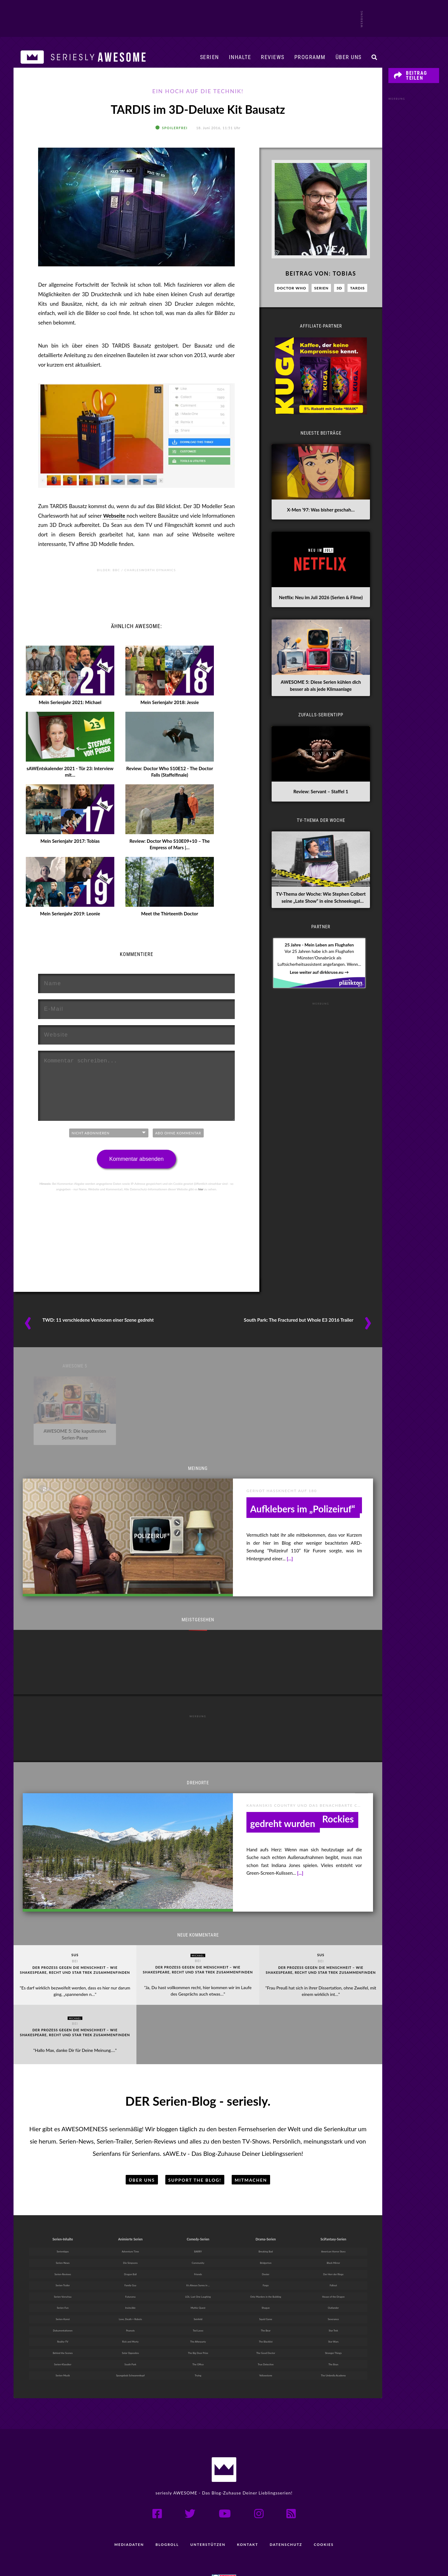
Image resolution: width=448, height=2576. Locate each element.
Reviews (273, 57)
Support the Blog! (195, 2153)
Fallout (333, 2262)
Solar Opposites (130, 2332)
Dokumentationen (62, 2309)
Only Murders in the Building (265, 2273)
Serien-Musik (62, 2355)
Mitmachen (251, 2153)
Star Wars (333, 2320)
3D (339, 295)
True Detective (266, 2344)
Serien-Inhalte (62, 2213)
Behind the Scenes (63, 2332)
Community (198, 2238)
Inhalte (240, 57)
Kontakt (248, 2524)
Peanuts (130, 2309)
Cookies (326, 2524)
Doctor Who (291, 295)
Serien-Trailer (62, 2262)
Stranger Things (333, 2332)
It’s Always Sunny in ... (198, 2262)
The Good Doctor (266, 2332)
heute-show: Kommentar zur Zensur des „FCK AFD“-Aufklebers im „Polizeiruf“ (305, 1510)
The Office (198, 2344)
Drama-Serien (265, 2213)
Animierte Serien (130, 2213)
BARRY (198, 2227)
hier (200, 1196)
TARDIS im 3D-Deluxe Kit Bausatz (198, 113)
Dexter (265, 2250)
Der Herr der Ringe (333, 2250)
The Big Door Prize (198, 2332)
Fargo (265, 2262)
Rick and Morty (130, 2320)
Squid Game (265, 2297)
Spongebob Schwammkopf (130, 2355)
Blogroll (166, 2524)
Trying (198, 2355)
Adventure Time (130, 2227)
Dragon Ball (130, 2250)
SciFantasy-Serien (333, 2213)
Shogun (266, 2285)
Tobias (344, 281)
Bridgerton (265, 2238)
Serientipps (63, 2227)
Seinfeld (197, 2297)
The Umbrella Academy (333, 2355)
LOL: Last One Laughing (198, 2273)
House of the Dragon (333, 2273)
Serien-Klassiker (63, 2344)
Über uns (349, 57)
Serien (209, 57)
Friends (198, 2250)
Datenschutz (287, 2524)
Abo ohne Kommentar (178, 1140)
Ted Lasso (198, 2309)
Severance (333, 2297)
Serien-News (62, 2238)
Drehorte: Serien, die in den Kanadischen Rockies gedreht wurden (302, 1825)
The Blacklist (265, 2320)
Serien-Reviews (62, 2250)
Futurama (130, 2273)
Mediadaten (127, 2524)
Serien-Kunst (62, 2297)
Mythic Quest (198, 2285)
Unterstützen (208, 2524)
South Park (130, 2344)
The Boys (333, 2344)
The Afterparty (198, 2320)
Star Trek (333, 2309)
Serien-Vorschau (62, 2273)
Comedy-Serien (198, 2213)
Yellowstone (266, 2355)
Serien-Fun (62, 2285)
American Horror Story (333, 2227)
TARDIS (357, 295)
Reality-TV (62, 2320)
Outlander (333, 2285)
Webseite (115, 523)
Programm (310, 57)
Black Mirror (333, 2238)
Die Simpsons (130, 2238)
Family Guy (130, 2262)
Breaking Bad (265, 2227)
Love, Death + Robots (130, 2297)
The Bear (265, 2309)
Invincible (130, 2285)
